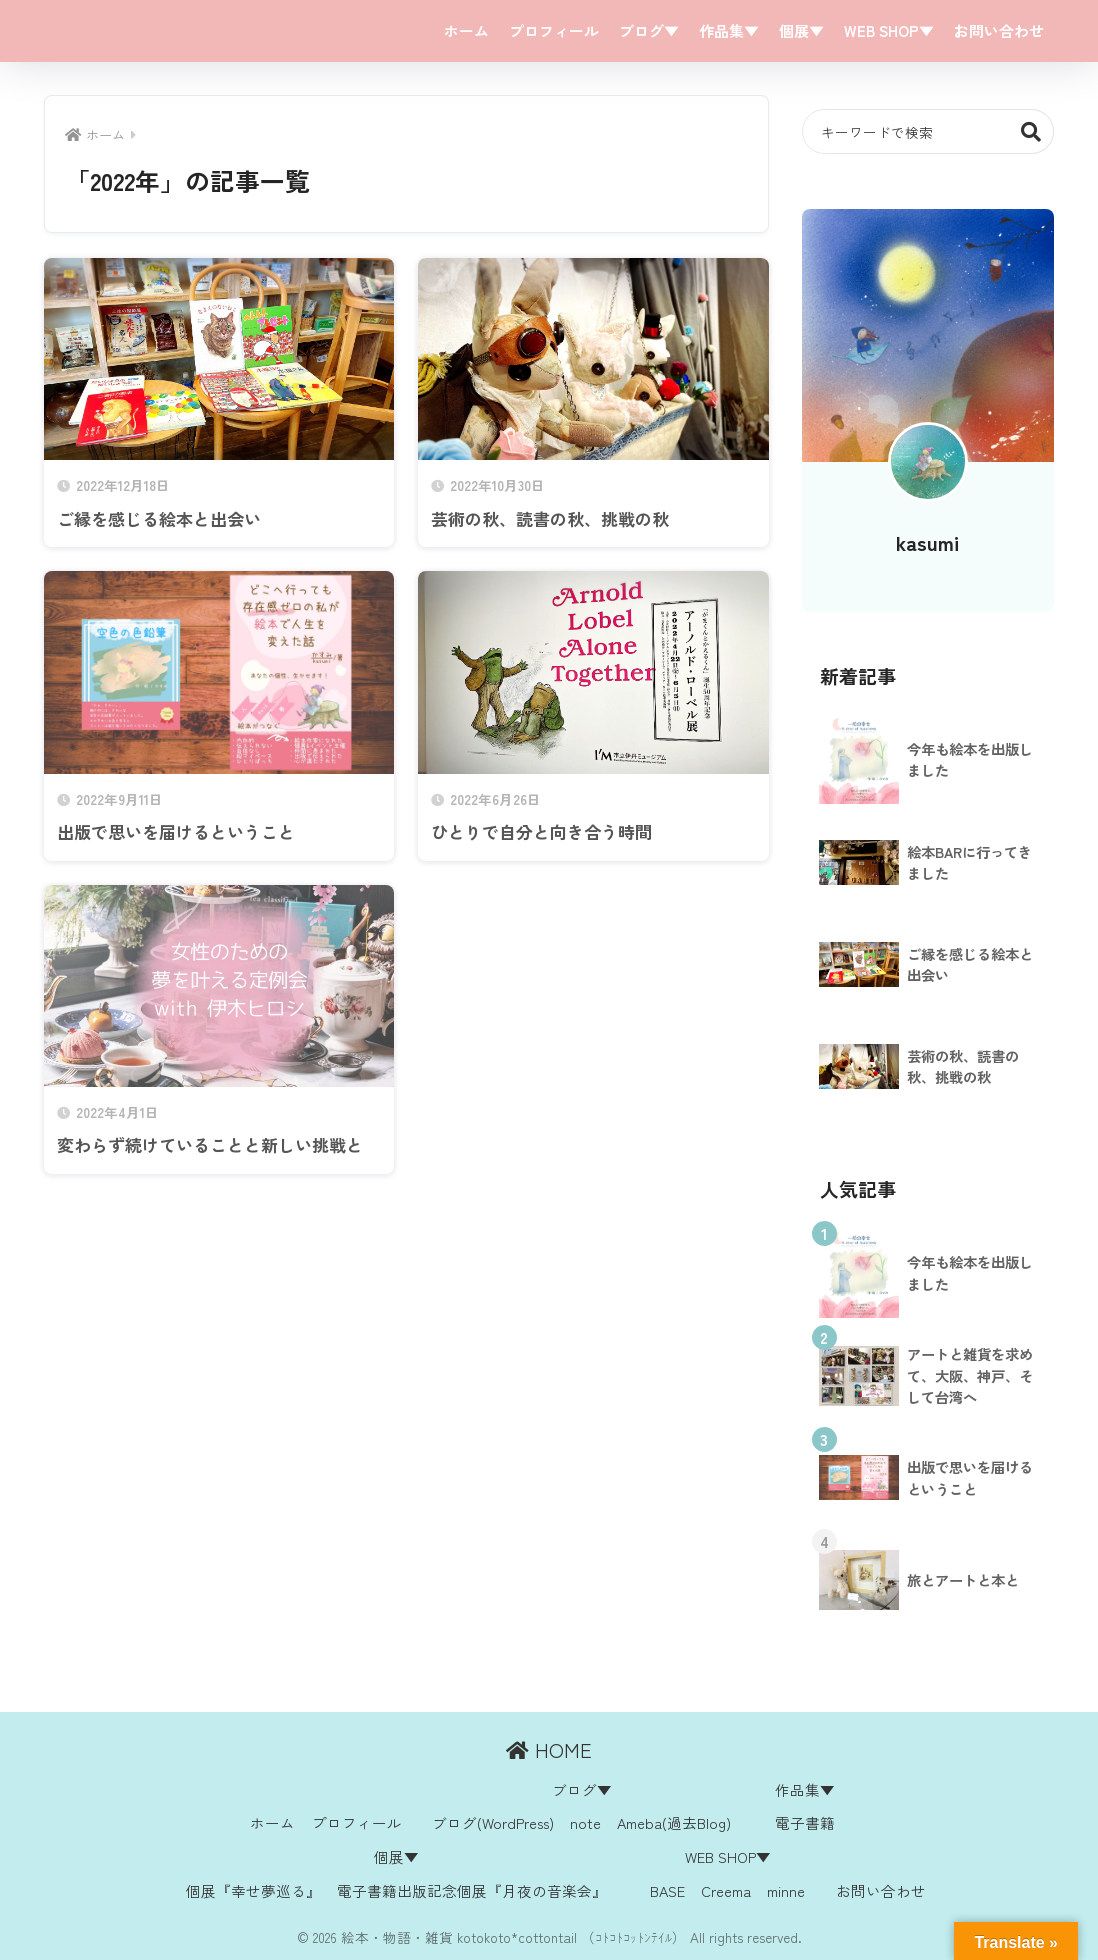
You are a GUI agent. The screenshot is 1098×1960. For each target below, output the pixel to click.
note (585, 1822)
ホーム (466, 30)
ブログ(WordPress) (493, 1822)
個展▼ (801, 30)
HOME (549, 1749)
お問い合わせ (999, 30)
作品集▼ (729, 30)
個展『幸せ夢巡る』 (253, 1890)
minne (786, 1890)
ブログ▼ (649, 30)
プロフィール (554, 30)
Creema (726, 1890)
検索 (1031, 131)
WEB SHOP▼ (889, 30)
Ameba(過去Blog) (674, 1822)
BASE (667, 1890)
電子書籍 (805, 1822)
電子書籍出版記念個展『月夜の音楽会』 (472, 1890)
